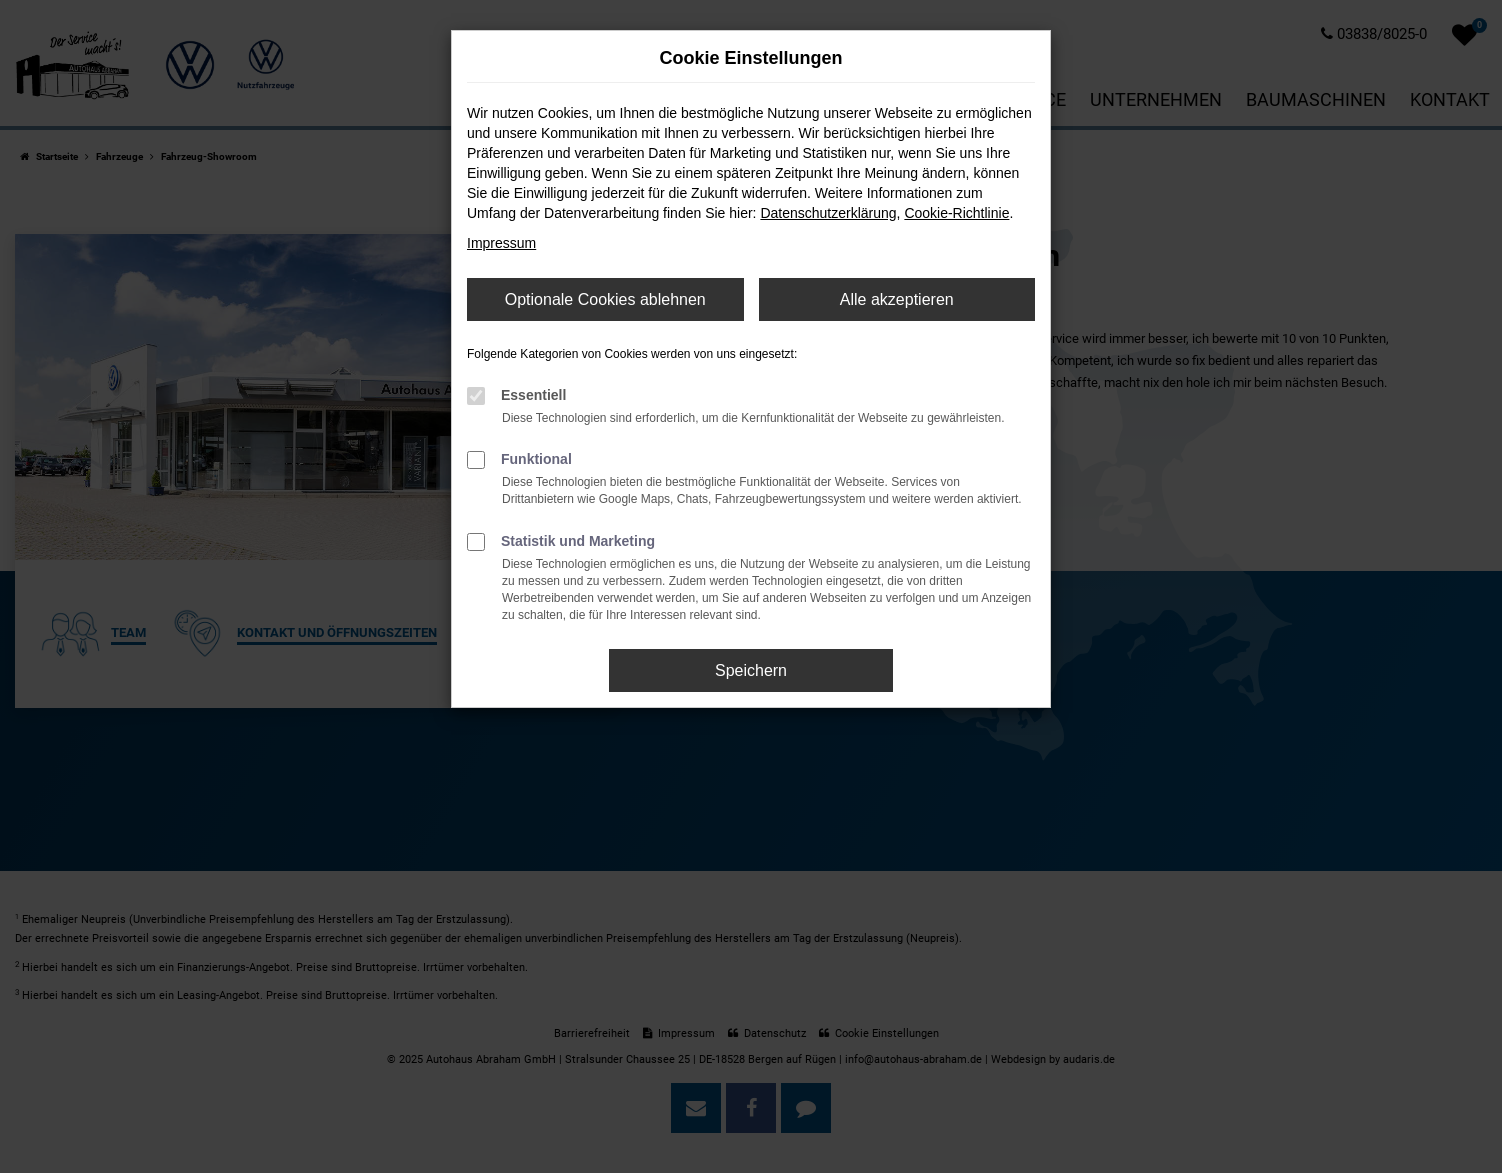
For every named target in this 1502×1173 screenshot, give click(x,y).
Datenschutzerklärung (828, 213)
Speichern (751, 670)
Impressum (501, 243)
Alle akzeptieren (897, 299)
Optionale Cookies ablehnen (605, 299)
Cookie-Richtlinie (956, 213)
